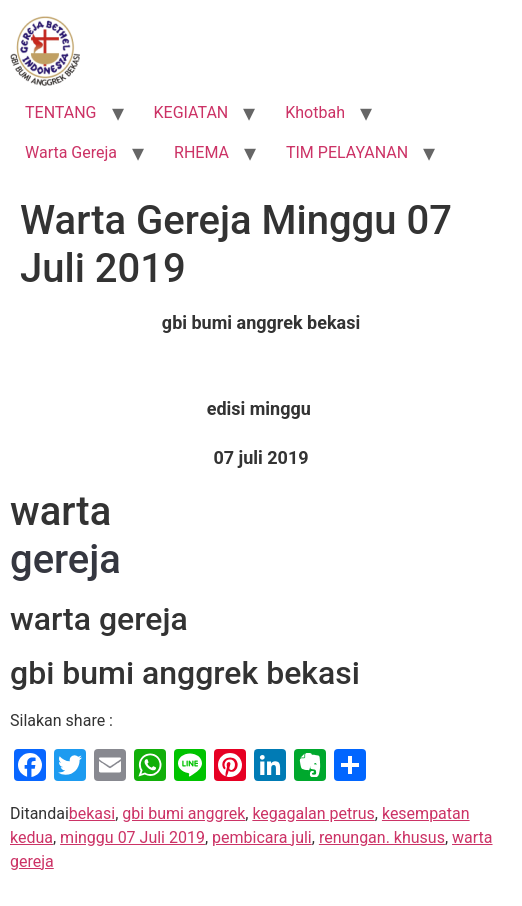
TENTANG (61, 112)
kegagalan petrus (313, 813)
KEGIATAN (191, 112)
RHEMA (201, 152)
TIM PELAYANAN (347, 152)
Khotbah (315, 112)
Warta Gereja (71, 152)
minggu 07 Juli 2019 (132, 837)
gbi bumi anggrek (183, 813)
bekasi (92, 813)
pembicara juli (262, 837)
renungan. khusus (382, 837)
